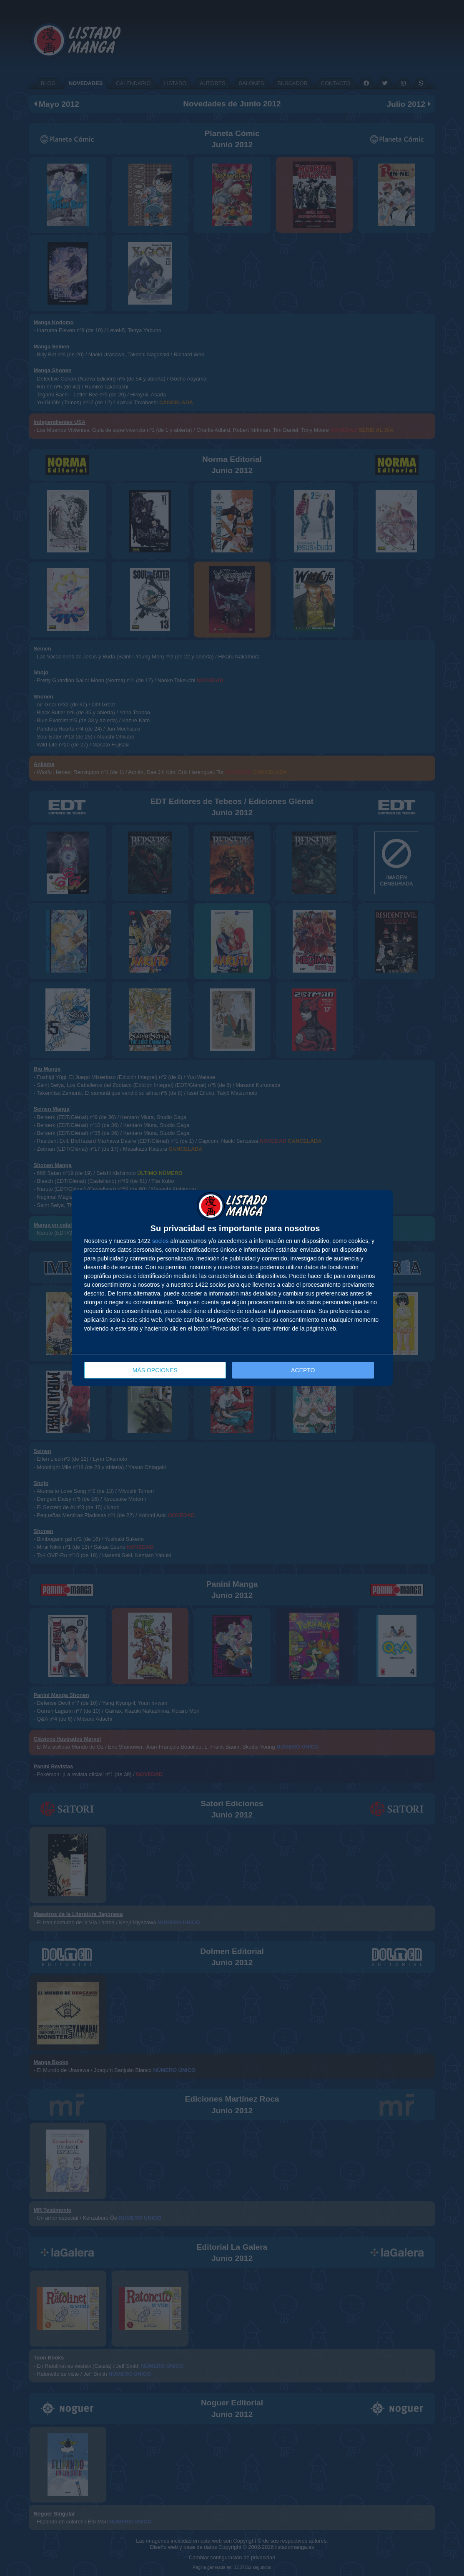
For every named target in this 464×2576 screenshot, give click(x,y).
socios (160, 1241)
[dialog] (232, 1288)
